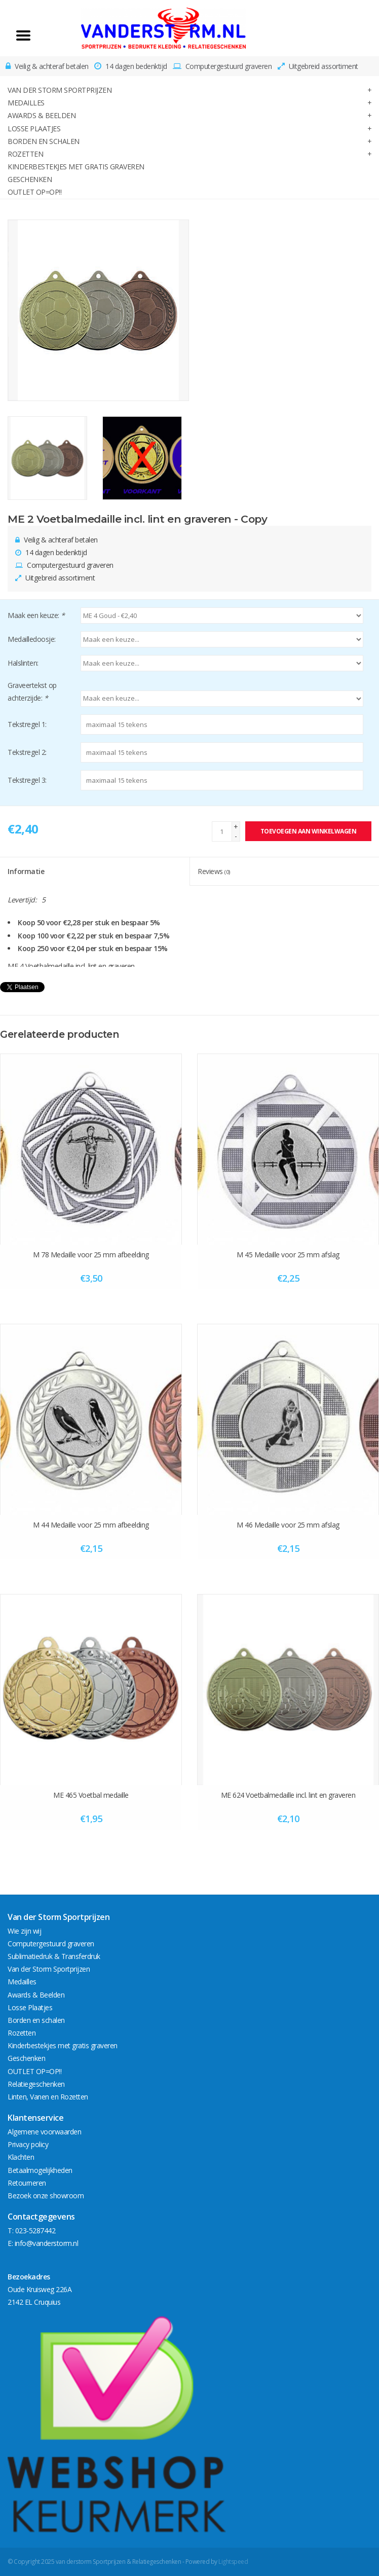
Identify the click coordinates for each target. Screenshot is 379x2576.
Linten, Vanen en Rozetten (48, 2096)
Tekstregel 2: (27, 752)
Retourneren (27, 2183)
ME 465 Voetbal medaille (91, 1795)
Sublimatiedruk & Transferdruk (54, 1956)
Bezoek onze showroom (46, 2195)
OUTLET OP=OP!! (34, 192)
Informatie (26, 871)
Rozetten (25, 154)
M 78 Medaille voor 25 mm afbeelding (91, 1254)
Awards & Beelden (41, 115)
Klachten (21, 2157)
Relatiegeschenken (36, 2084)
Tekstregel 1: (27, 724)
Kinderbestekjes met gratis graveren (76, 166)
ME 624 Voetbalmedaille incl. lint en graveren (288, 1795)
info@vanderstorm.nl (47, 2243)
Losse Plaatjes (34, 128)
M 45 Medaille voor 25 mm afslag (288, 1254)
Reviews (214, 871)
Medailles (26, 102)
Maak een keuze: (36, 615)
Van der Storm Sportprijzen (59, 90)
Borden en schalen (44, 141)
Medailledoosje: (32, 639)
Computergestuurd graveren (51, 1943)
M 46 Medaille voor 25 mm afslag (288, 1525)
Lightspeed (233, 2561)
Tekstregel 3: (27, 780)
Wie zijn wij (24, 1931)
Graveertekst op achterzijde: (32, 691)
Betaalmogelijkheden (40, 2170)
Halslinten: (23, 663)
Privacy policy (28, 2144)
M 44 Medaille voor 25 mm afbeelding (91, 1525)
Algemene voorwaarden (44, 2131)
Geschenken (30, 179)
